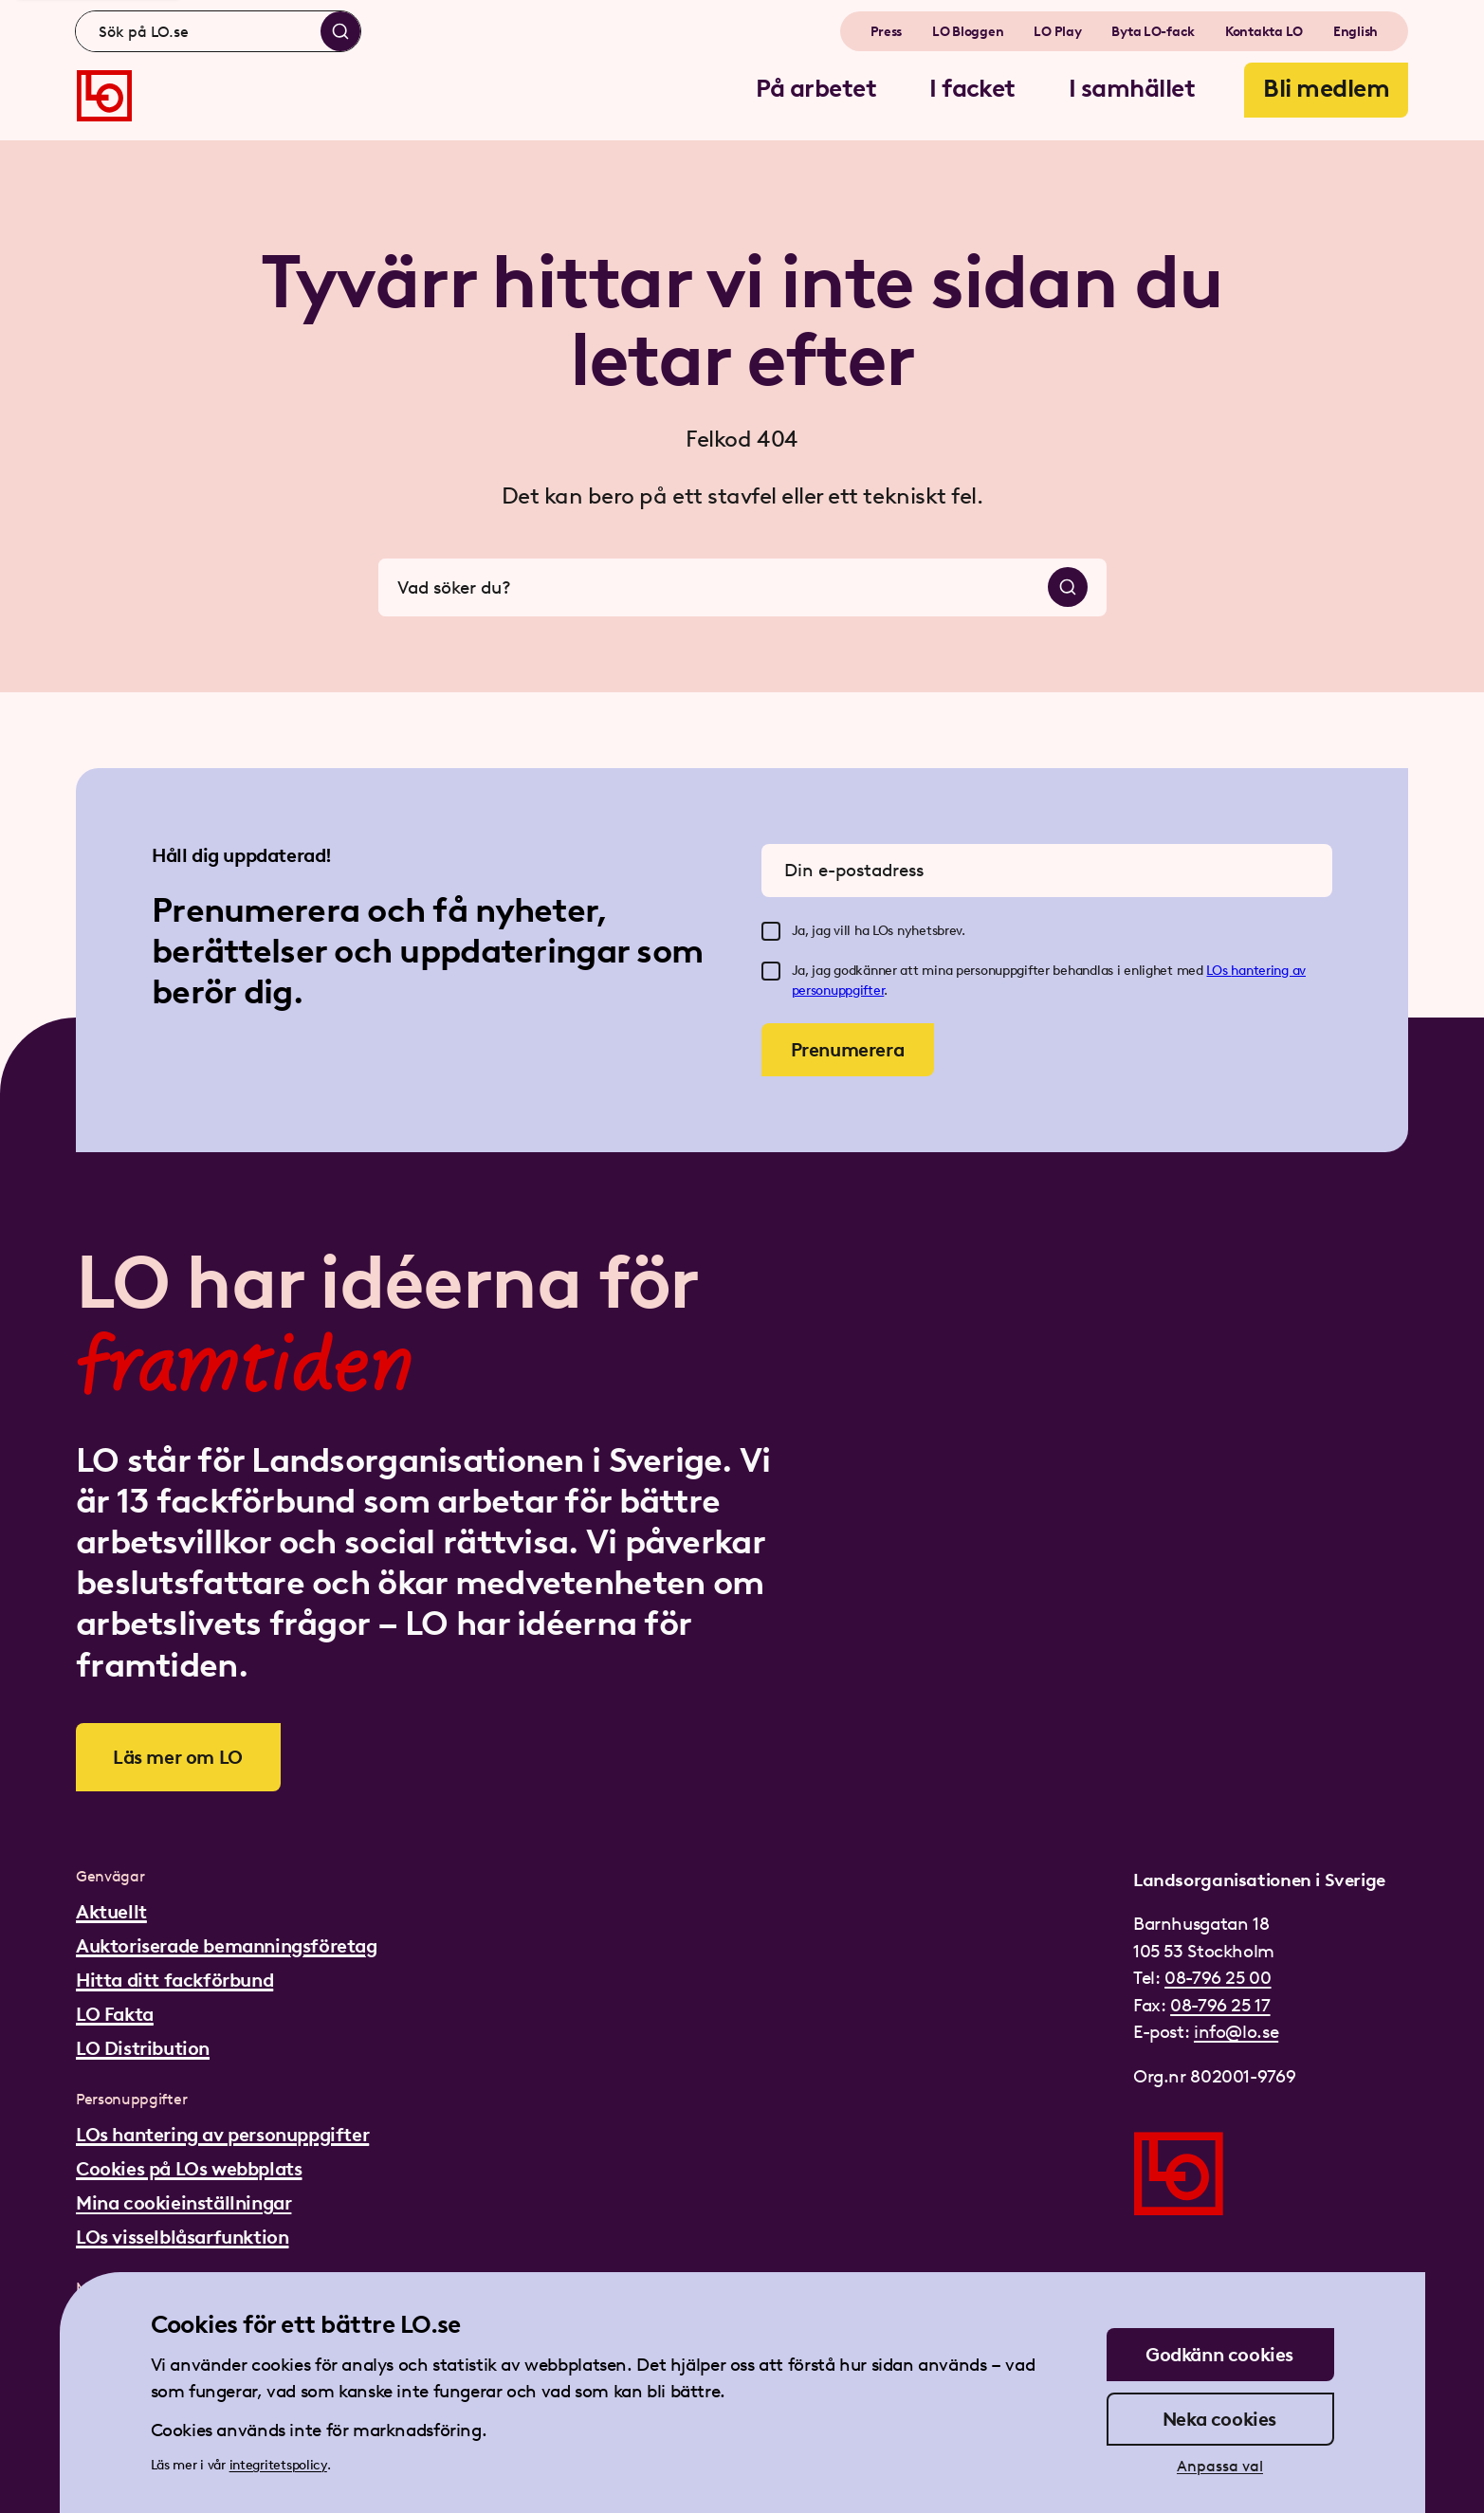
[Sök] (340, 31)
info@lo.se (1236, 2032)
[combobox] (218, 31)
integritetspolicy (278, 2465)
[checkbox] (770, 931)
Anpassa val (1220, 2466)
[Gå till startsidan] (104, 95)
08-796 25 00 (1217, 1978)
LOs (1218, 971)
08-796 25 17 (1220, 2005)
